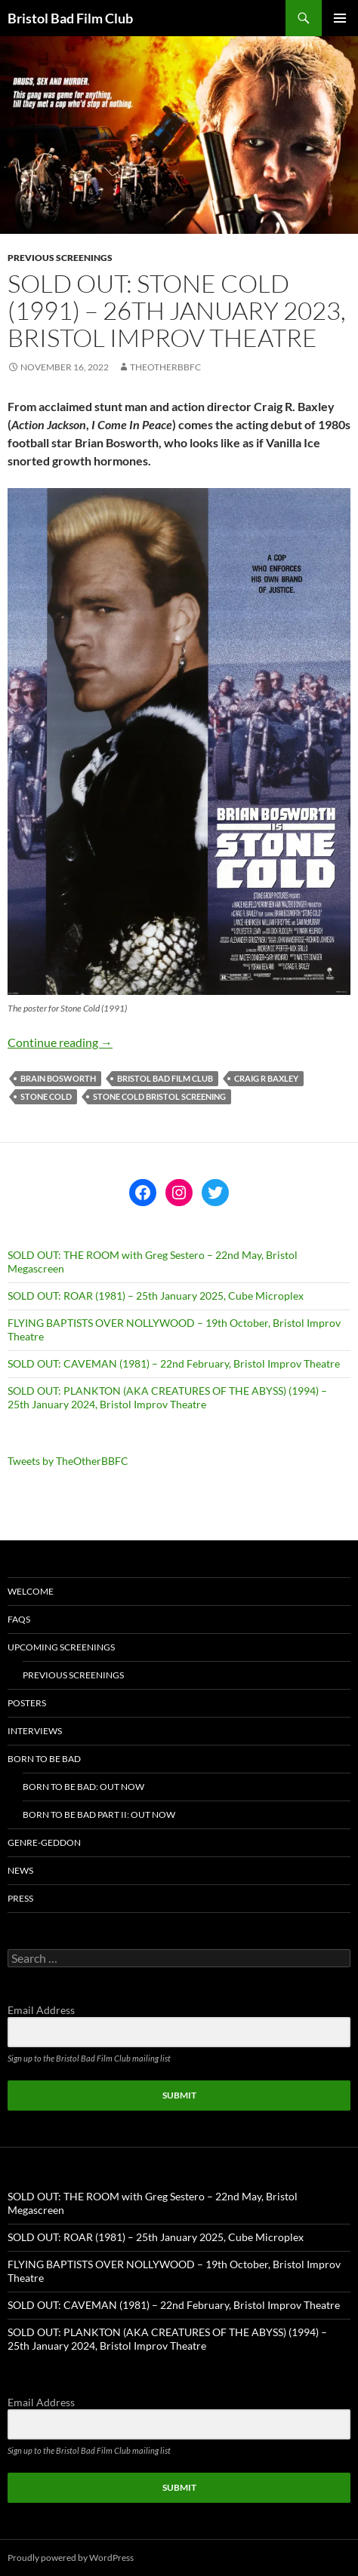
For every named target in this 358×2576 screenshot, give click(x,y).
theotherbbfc (165, 367)
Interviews (35, 1730)
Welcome (31, 1591)
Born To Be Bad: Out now (83, 1786)
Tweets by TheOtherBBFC (68, 1460)
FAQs (19, 1619)
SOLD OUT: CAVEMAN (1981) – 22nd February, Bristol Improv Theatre (174, 1363)
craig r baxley (266, 1078)
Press (20, 1898)
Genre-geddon (44, 1842)
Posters (27, 1703)
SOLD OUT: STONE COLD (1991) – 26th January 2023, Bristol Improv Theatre (177, 310)
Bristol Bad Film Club (70, 18)
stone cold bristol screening (159, 1096)
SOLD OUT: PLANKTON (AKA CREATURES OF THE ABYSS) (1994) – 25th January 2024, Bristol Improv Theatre (167, 1397)
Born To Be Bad (44, 1758)
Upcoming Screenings (61, 1647)
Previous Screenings (60, 257)
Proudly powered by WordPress (71, 2557)
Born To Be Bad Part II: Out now (99, 1814)
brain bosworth (58, 1078)
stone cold (46, 1096)
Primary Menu (340, 18)
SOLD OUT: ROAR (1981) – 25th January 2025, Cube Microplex (156, 1295)
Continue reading (60, 1042)
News (20, 1870)
